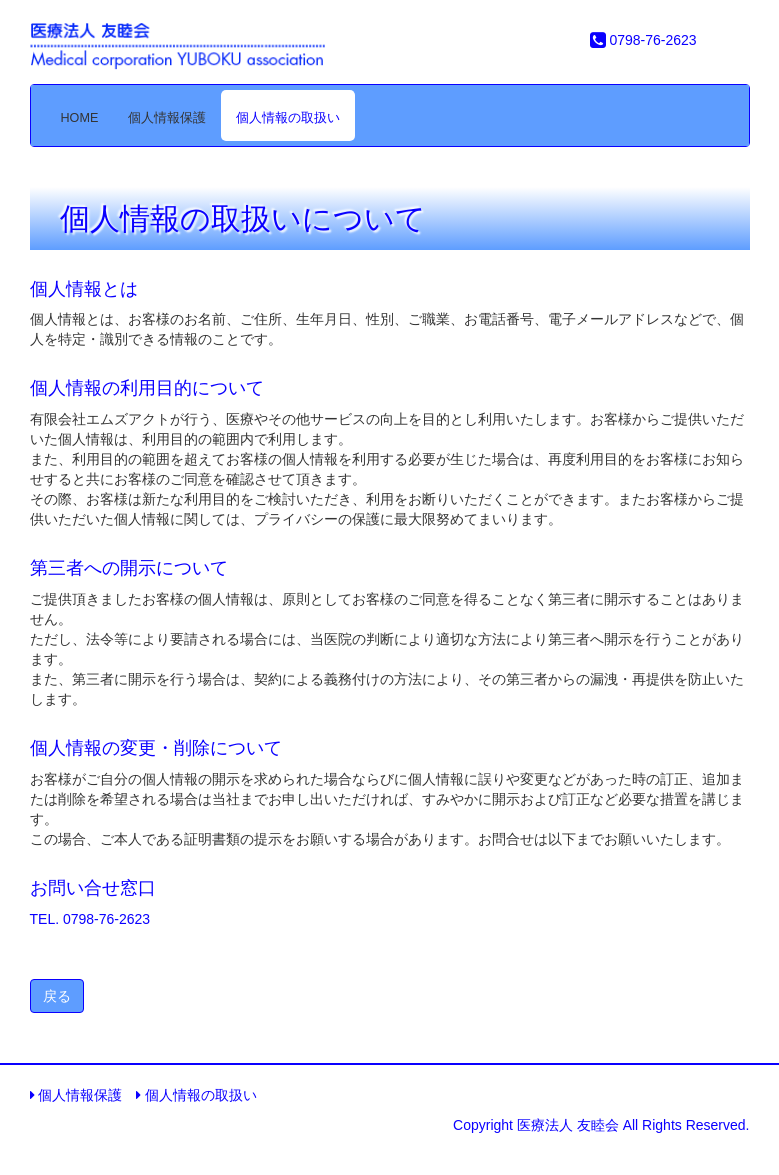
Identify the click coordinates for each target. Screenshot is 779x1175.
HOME (80, 118)
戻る (57, 996)
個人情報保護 (167, 118)
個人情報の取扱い (288, 118)
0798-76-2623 (643, 40)
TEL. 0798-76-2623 (90, 919)
